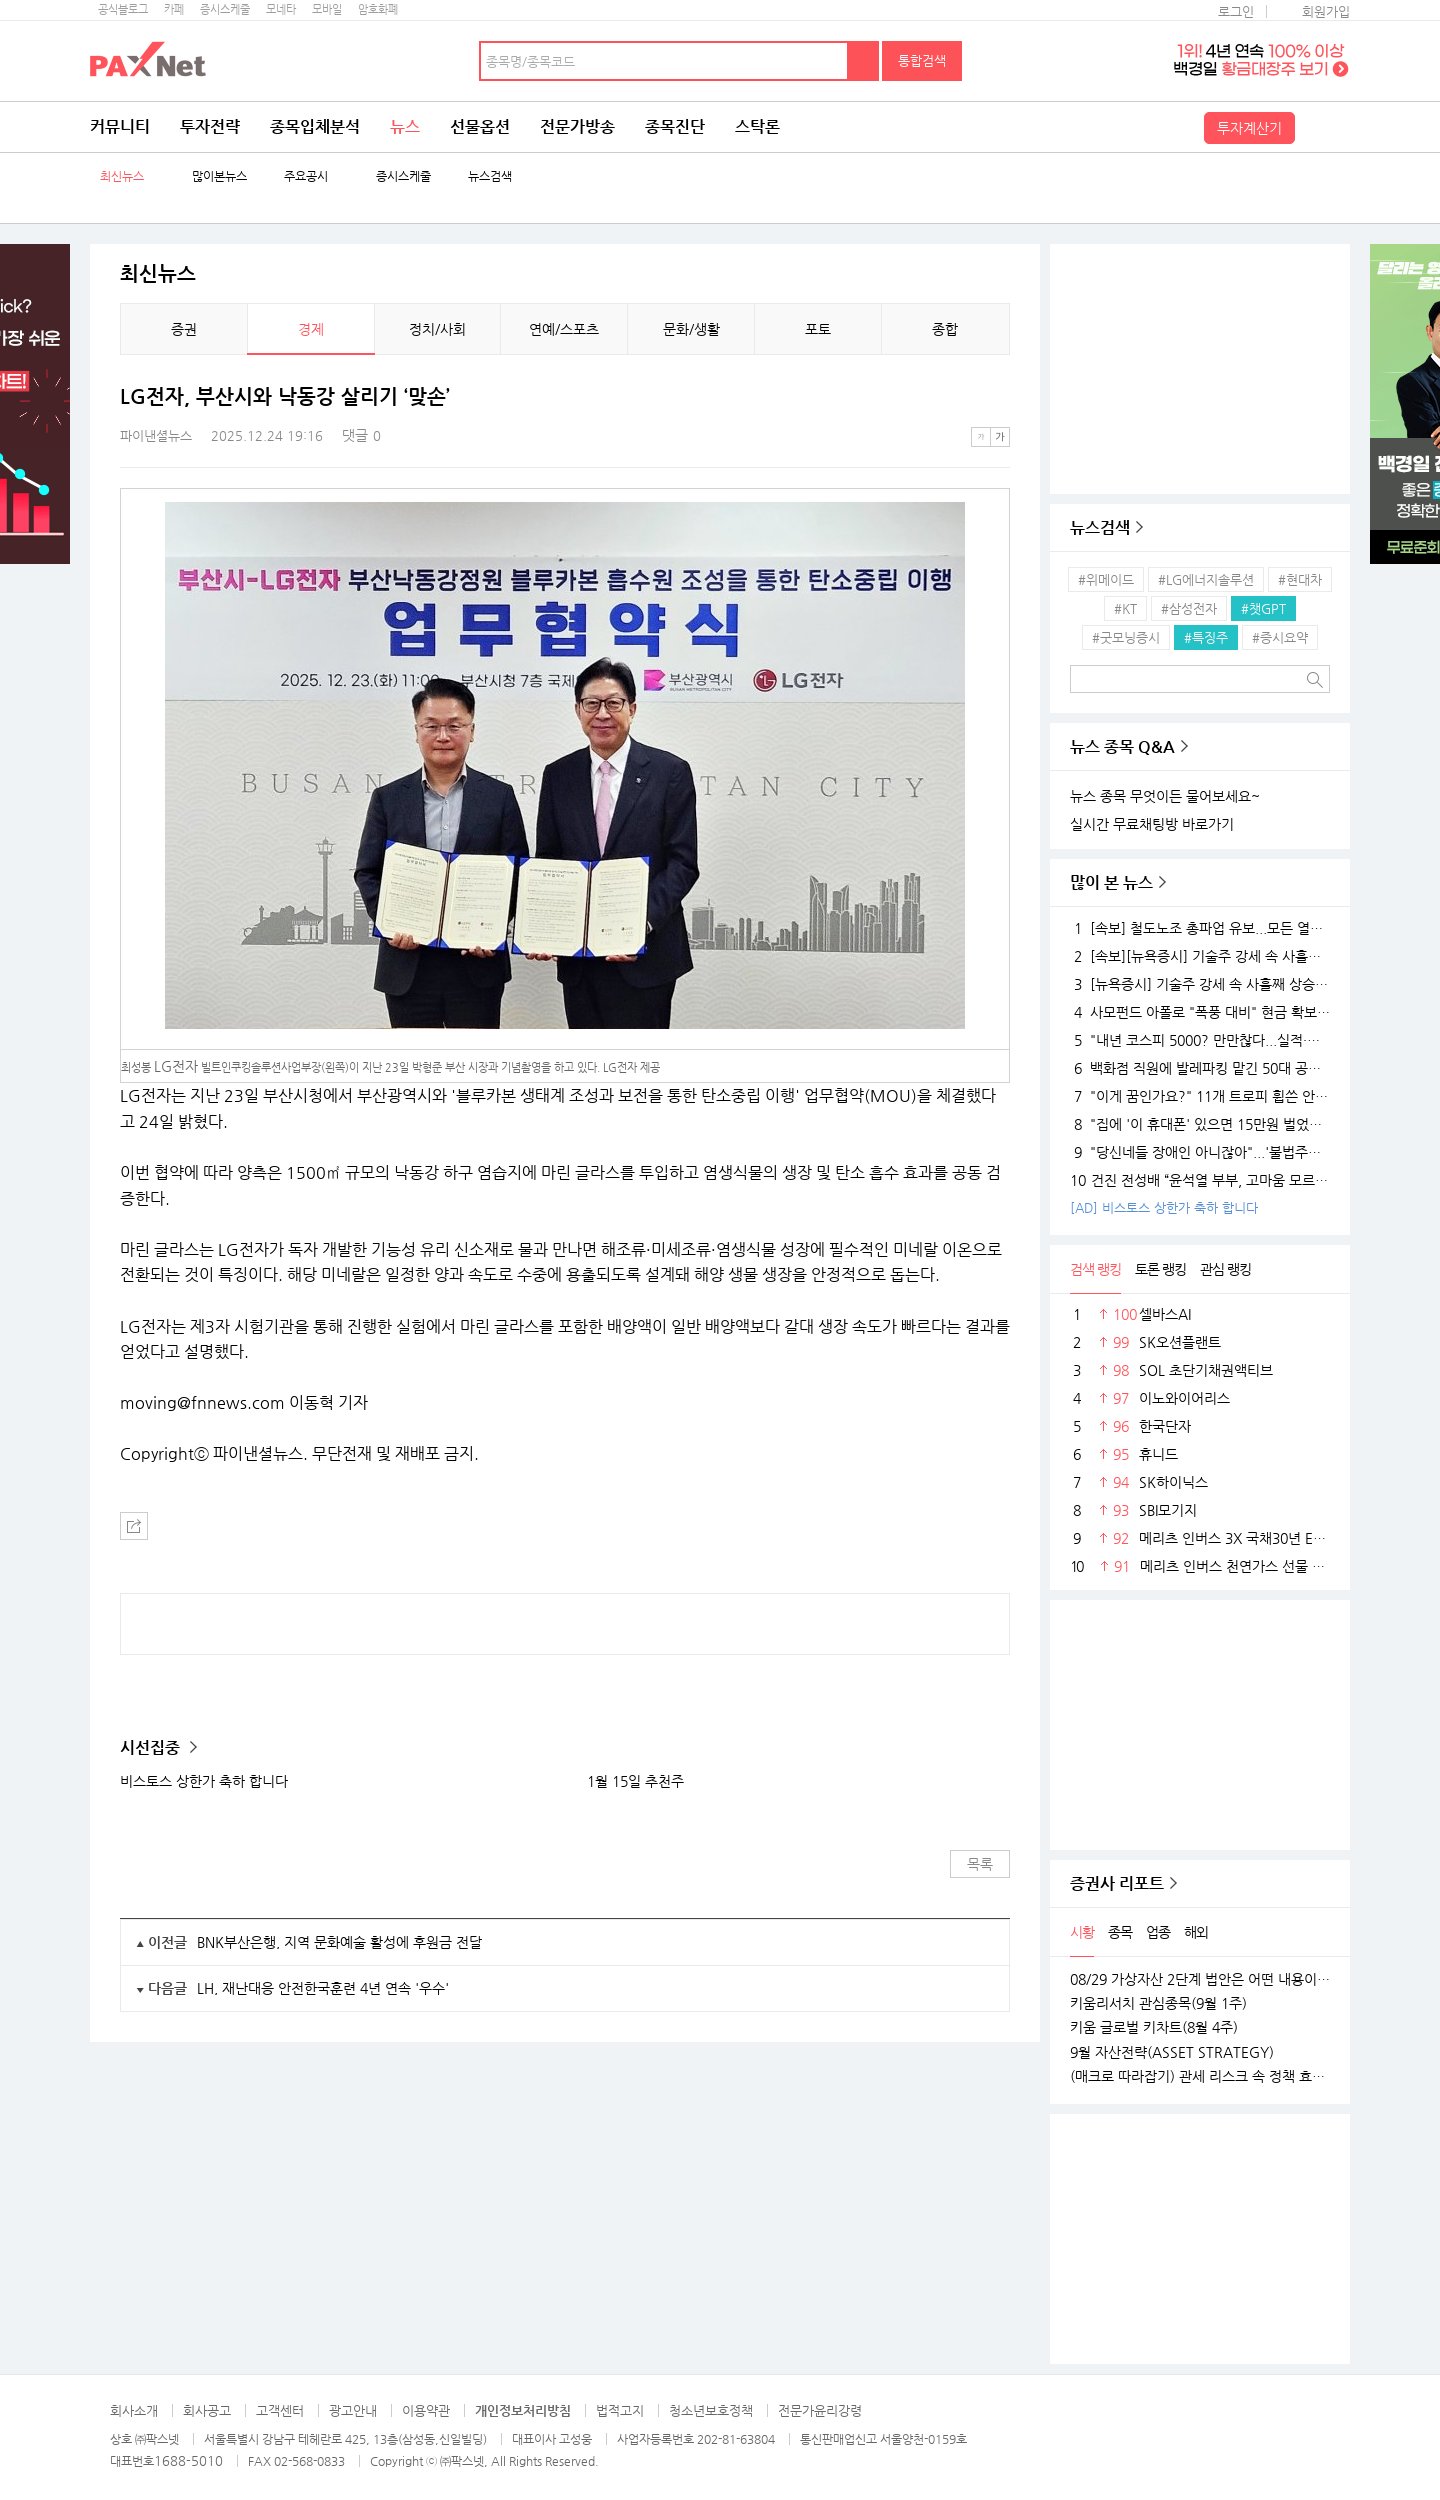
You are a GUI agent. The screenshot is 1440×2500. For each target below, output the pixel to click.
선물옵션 (480, 126)
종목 (1120, 1932)
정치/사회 (437, 329)
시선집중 (152, 1747)
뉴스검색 (490, 176)
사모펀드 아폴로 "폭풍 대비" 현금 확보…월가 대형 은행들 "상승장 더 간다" (1200, 1012)
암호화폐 (378, 9)
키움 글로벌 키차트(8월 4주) (1154, 2027)
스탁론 (757, 126)
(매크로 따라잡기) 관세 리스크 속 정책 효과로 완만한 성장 (1200, 2076)
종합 (945, 329)
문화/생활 (691, 329)
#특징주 (1206, 637)
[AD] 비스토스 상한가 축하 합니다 (1164, 1207)
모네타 (281, 9)
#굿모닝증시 (1126, 637)
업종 (1158, 1932)
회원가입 (1326, 11)
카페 (174, 9)
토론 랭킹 (1160, 1269)
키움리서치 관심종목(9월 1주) (1158, 2003)
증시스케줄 (225, 9)
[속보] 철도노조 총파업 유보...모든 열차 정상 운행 (1200, 928)
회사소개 (134, 2410)
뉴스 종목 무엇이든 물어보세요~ (1165, 796)
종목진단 (675, 126)
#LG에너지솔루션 (1206, 579)
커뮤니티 (120, 126)
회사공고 (207, 2410)
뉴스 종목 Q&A (1122, 746)
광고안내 (353, 2410)
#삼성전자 (1189, 608)
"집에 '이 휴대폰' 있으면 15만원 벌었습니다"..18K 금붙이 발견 (1200, 1124)
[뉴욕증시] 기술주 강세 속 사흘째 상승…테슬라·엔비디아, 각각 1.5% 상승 (1200, 984)
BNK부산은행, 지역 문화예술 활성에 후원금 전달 (339, 1942)
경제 (311, 329)
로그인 (1236, 11)
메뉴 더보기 (998, 397)
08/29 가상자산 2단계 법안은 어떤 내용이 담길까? (1200, 1979)
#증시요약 (1280, 637)
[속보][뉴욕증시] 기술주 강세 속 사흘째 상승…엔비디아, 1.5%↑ (1200, 956)
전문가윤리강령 (820, 2410)
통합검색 (922, 60)
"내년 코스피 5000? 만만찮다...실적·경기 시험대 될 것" (1200, 1040)
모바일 (327, 9)
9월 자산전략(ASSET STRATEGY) (1172, 2052)
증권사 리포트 (1117, 1883)
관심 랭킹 (1225, 1269)
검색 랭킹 (1095, 1269)
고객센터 (280, 2410)
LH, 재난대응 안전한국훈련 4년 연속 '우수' (323, 1988)
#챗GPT (1263, 608)
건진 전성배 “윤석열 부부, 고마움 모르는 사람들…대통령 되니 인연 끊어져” (1200, 1180)
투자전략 (210, 126)
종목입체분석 (315, 126)
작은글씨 (981, 437)
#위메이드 (1106, 579)
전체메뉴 (1325, 127)
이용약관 (426, 2410)
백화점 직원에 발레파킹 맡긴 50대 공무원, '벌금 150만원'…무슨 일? (1200, 1068)
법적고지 (620, 2410)
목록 (980, 1864)
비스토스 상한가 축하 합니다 (204, 1781)
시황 (1082, 1932)
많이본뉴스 (219, 176)
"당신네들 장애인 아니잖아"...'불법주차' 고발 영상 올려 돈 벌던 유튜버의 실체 (1200, 1152)
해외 (1196, 1932)
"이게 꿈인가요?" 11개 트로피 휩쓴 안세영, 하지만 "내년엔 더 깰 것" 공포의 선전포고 (1200, 1096)
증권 (184, 329)
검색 (864, 61)
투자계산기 (1249, 128)
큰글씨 (1000, 437)
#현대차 (1300, 579)
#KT (1125, 608)
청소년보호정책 (711, 2410)
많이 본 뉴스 (1111, 882)
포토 (818, 329)
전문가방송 (577, 126)
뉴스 (405, 126)
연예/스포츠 (564, 329)
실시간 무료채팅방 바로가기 (1152, 824)
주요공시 (306, 176)
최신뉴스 (122, 176)
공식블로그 (123, 9)
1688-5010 (188, 2460)
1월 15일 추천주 (635, 1781)
